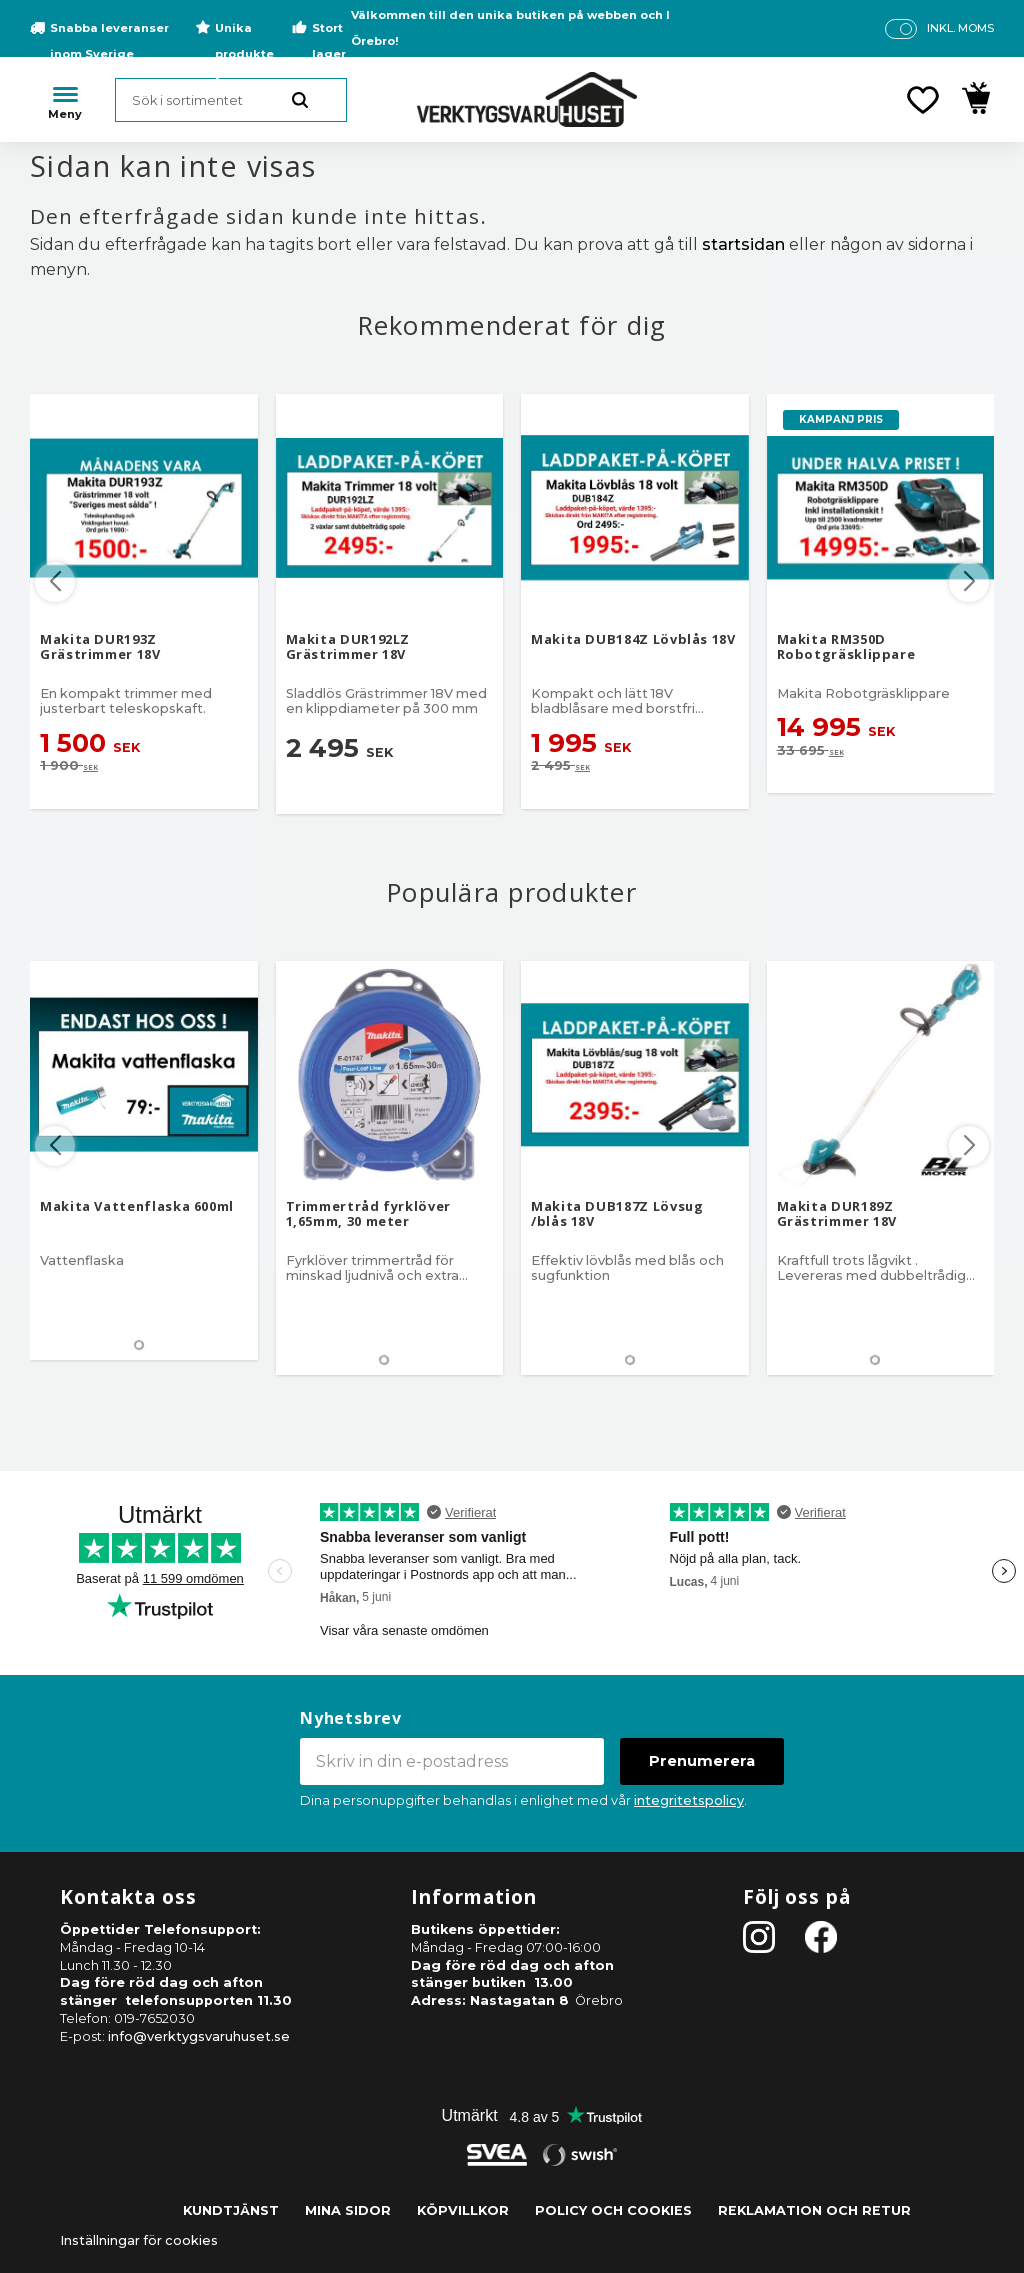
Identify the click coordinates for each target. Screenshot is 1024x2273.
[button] (923, 100)
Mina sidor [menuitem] (348, 2210)
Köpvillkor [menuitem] (463, 2210)
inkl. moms (960, 28)
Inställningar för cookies (139, 2240)
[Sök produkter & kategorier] (231, 100)
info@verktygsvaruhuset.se (199, 2036)
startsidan (743, 244)
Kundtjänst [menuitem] (231, 2210)
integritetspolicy (689, 1800)
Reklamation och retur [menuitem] (814, 2210)
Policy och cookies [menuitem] (613, 2210)
